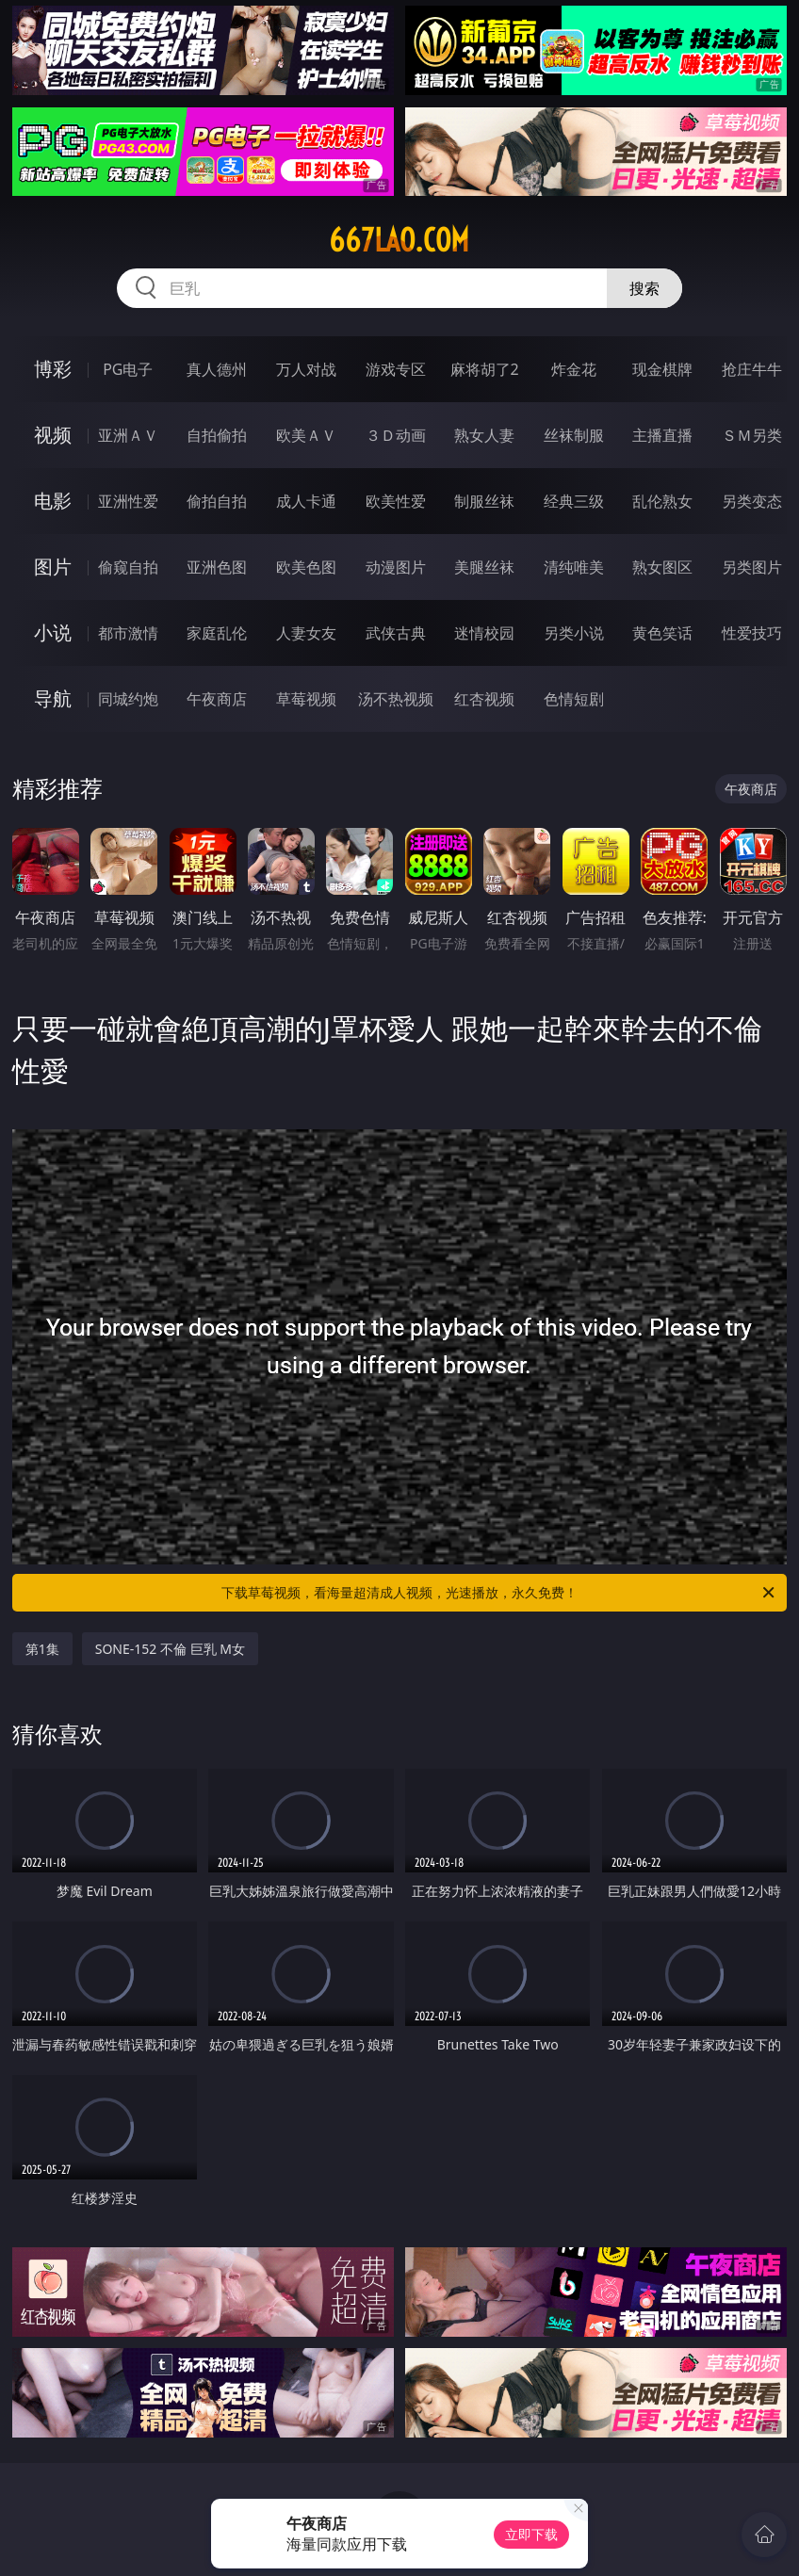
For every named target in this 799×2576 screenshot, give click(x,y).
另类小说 (574, 633)
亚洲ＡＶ (128, 435)
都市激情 (128, 633)
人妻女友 (306, 633)
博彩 (53, 368)
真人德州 (217, 369)
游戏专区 (396, 369)
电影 (53, 500)
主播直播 (662, 435)
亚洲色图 (217, 567)
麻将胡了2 (484, 369)
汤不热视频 (395, 699)
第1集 (42, 1649)
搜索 (644, 288)
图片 (53, 566)
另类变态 (752, 501)
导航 (53, 698)
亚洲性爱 (128, 501)
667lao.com (399, 240)
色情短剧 (574, 699)
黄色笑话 (662, 633)
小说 (53, 632)
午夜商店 (217, 699)
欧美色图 (306, 567)
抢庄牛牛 (752, 369)
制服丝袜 (484, 501)
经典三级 (574, 501)
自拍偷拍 (217, 435)
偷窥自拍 (128, 567)
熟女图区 (662, 567)
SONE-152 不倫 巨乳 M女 (170, 1649)
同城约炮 (128, 699)
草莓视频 (306, 699)
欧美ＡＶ (306, 435)
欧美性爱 (396, 501)
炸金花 (573, 369)
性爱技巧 (752, 633)
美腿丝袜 (484, 567)
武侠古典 (396, 633)
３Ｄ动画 (396, 435)
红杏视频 (484, 699)
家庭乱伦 (217, 633)
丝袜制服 (574, 435)
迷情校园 (484, 633)
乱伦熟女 (662, 501)
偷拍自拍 (217, 501)
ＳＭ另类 (752, 435)
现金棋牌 (662, 369)
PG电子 (128, 369)
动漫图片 (396, 567)
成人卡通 (306, 501)
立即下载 (531, 2534)
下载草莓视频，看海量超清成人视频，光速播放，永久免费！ (499, 1592)
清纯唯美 (574, 567)
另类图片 (752, 567)
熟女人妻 (484, 435)
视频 (53, 434)
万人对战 (306, 369)
